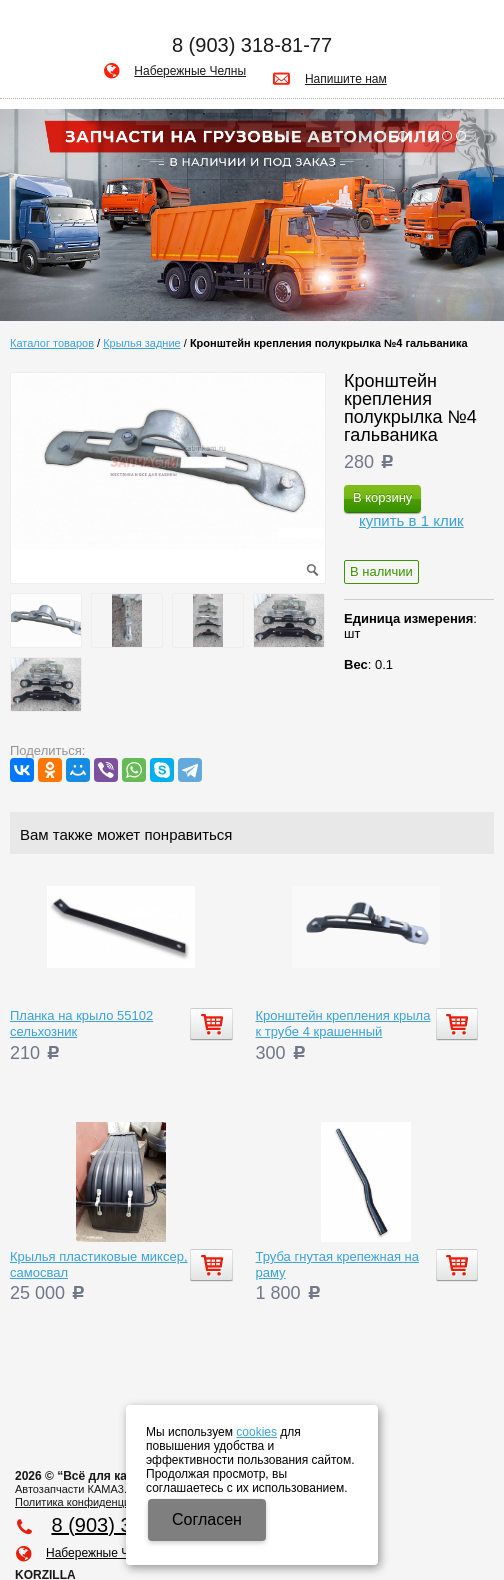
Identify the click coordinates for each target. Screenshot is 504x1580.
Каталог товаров (52, 343)
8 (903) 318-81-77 (252, 45)
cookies (256, 1432)
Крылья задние (142, 343)
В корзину (382, 497)
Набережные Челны (190, 71)
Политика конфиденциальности (96, 1502)
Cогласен (207, 1519)
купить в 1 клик (411, 520)
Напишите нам (346, 79)
